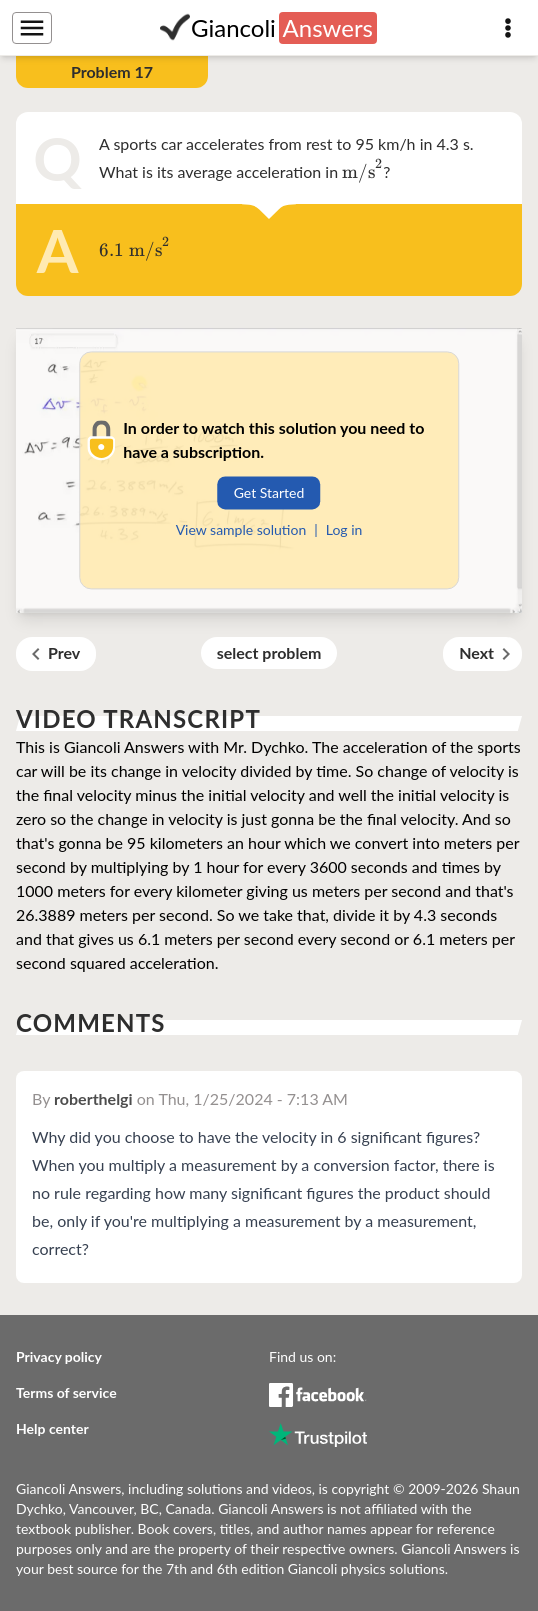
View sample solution (241, 529)
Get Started (269, 492)
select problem (269, 652)
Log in (344, 529)
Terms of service (66, 1392)
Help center (52, 1428)
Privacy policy (59, 1356)
